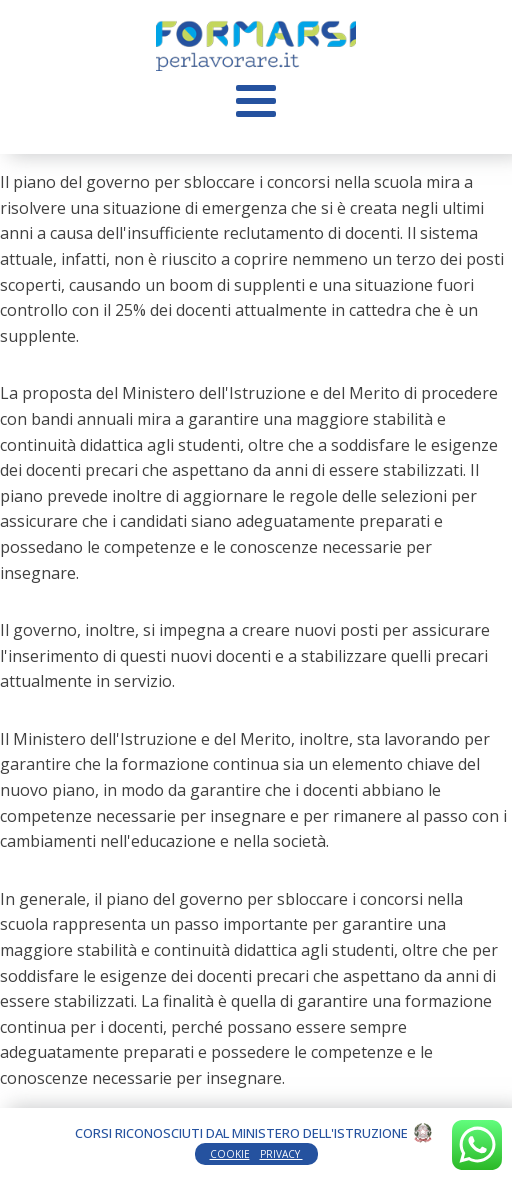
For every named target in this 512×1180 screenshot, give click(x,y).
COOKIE (230, 1154)
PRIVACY (281, 1154)
